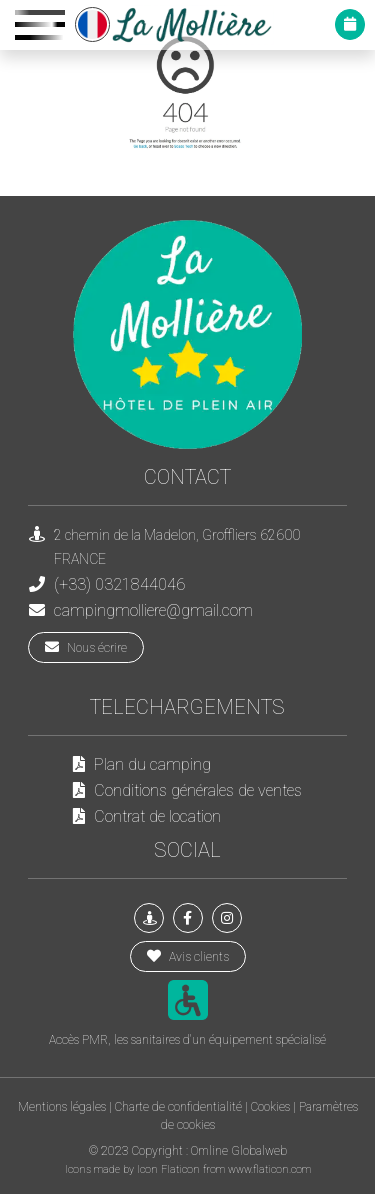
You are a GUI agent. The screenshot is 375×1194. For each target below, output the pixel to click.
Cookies (270, 1107)
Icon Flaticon (170, 1169)
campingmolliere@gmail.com (153, 610)
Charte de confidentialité (178, 1107)
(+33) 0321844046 (119, 584)
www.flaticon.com (269, 1169)
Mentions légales (62, 1107)
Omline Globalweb (239, 1151)
